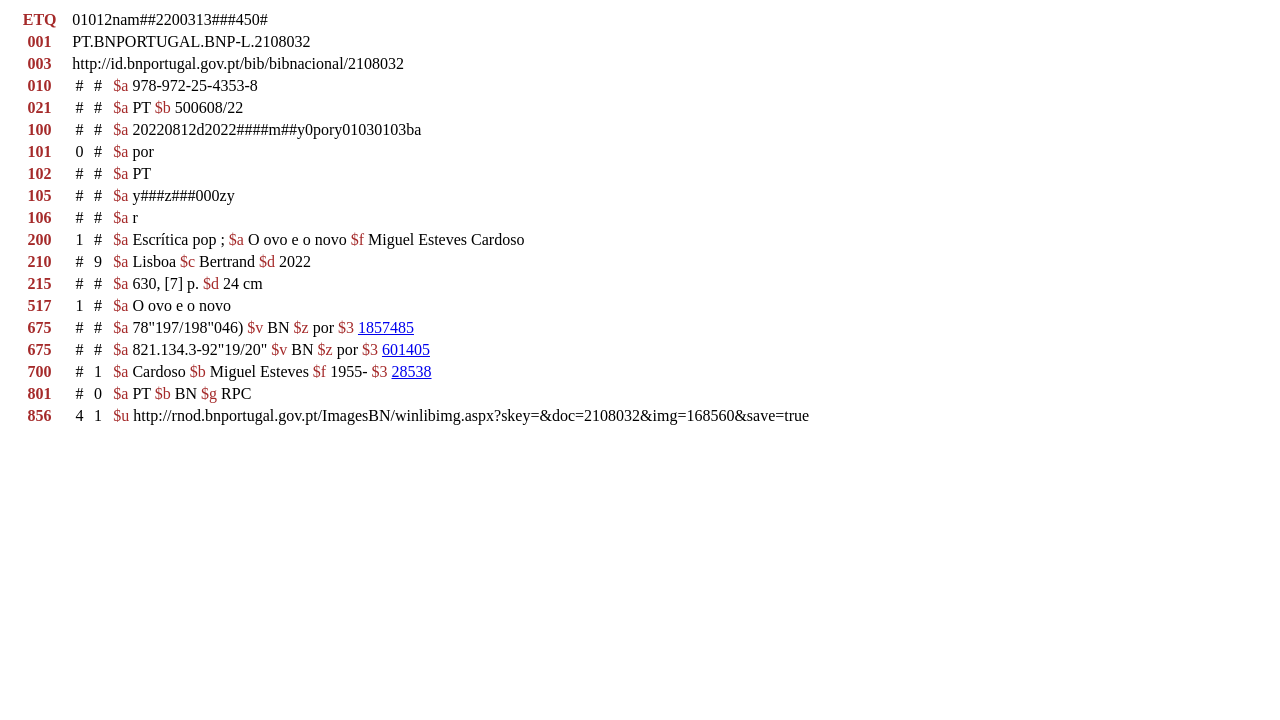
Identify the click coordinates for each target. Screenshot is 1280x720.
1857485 (386, 327)
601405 (406, 349)
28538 (412, 371)
